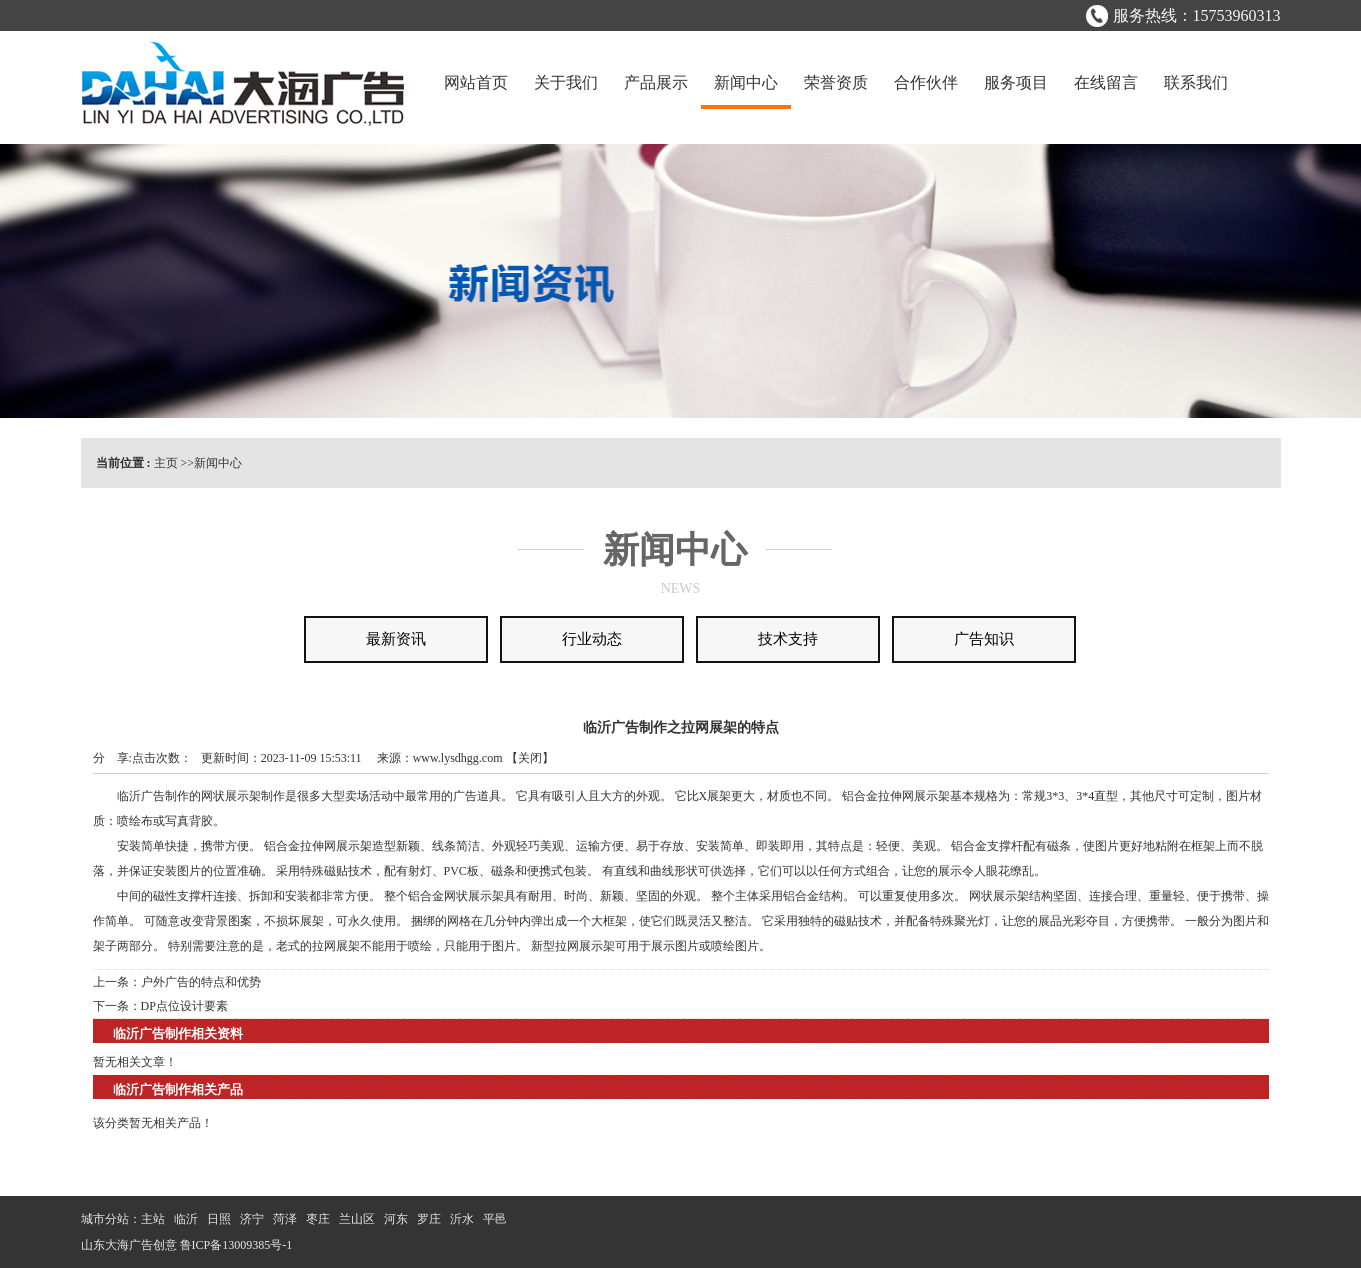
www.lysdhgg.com (458, 758)
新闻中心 (218, 463)
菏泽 (285, 1219)
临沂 (186, 1219)
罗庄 (429, 1219)
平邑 (495, 1219)
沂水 (462, 1219)
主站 (153, 1219)
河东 (396, 1219)
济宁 (252, 1219)
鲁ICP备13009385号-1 (236, 1245)
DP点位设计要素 (184, 1006)
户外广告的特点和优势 (201, 982)
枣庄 (318, 1219)
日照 (219, 1219)
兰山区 (357, 1219)
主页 (166, 463)
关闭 (530, 758)
